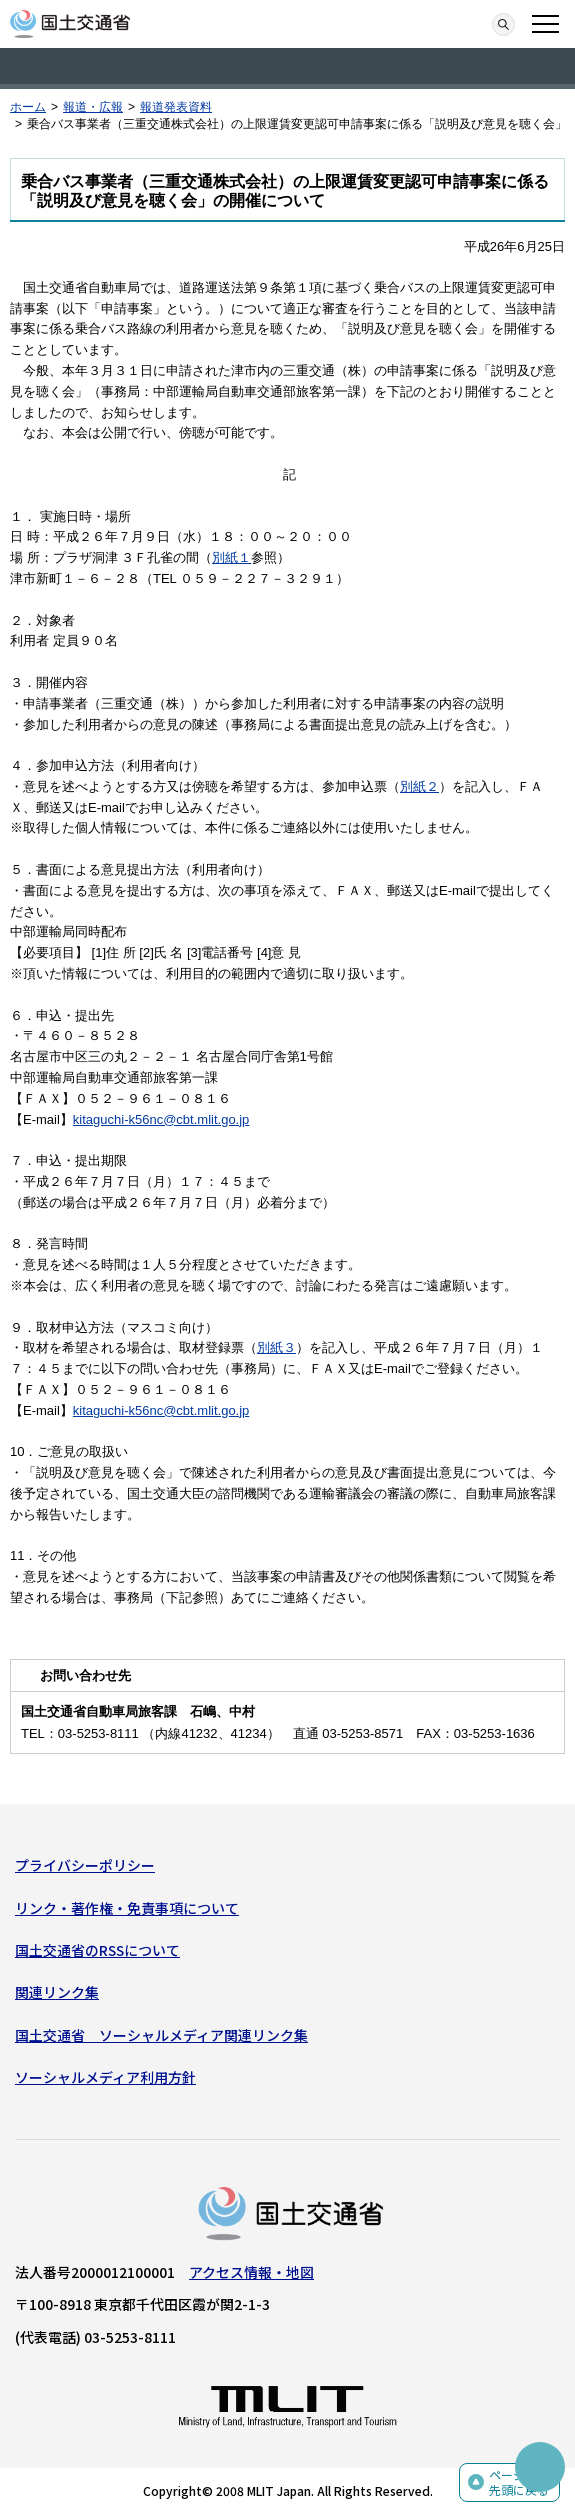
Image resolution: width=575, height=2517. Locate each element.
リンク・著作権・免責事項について (127, 1908)
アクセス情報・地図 (251, 2272)
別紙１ (231, 557)
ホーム (28, 107)
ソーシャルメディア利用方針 (105, 2077)
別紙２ (419, 786)
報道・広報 (93, 107)
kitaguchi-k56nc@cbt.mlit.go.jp (161, 1119)
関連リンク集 (57, 1992)
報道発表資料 (176, 107)
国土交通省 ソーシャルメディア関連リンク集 (161, 2035)
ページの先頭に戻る (519, 2482)
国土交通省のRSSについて (97, 1950)
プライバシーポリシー (85, 1865)
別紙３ (276, 1347)
